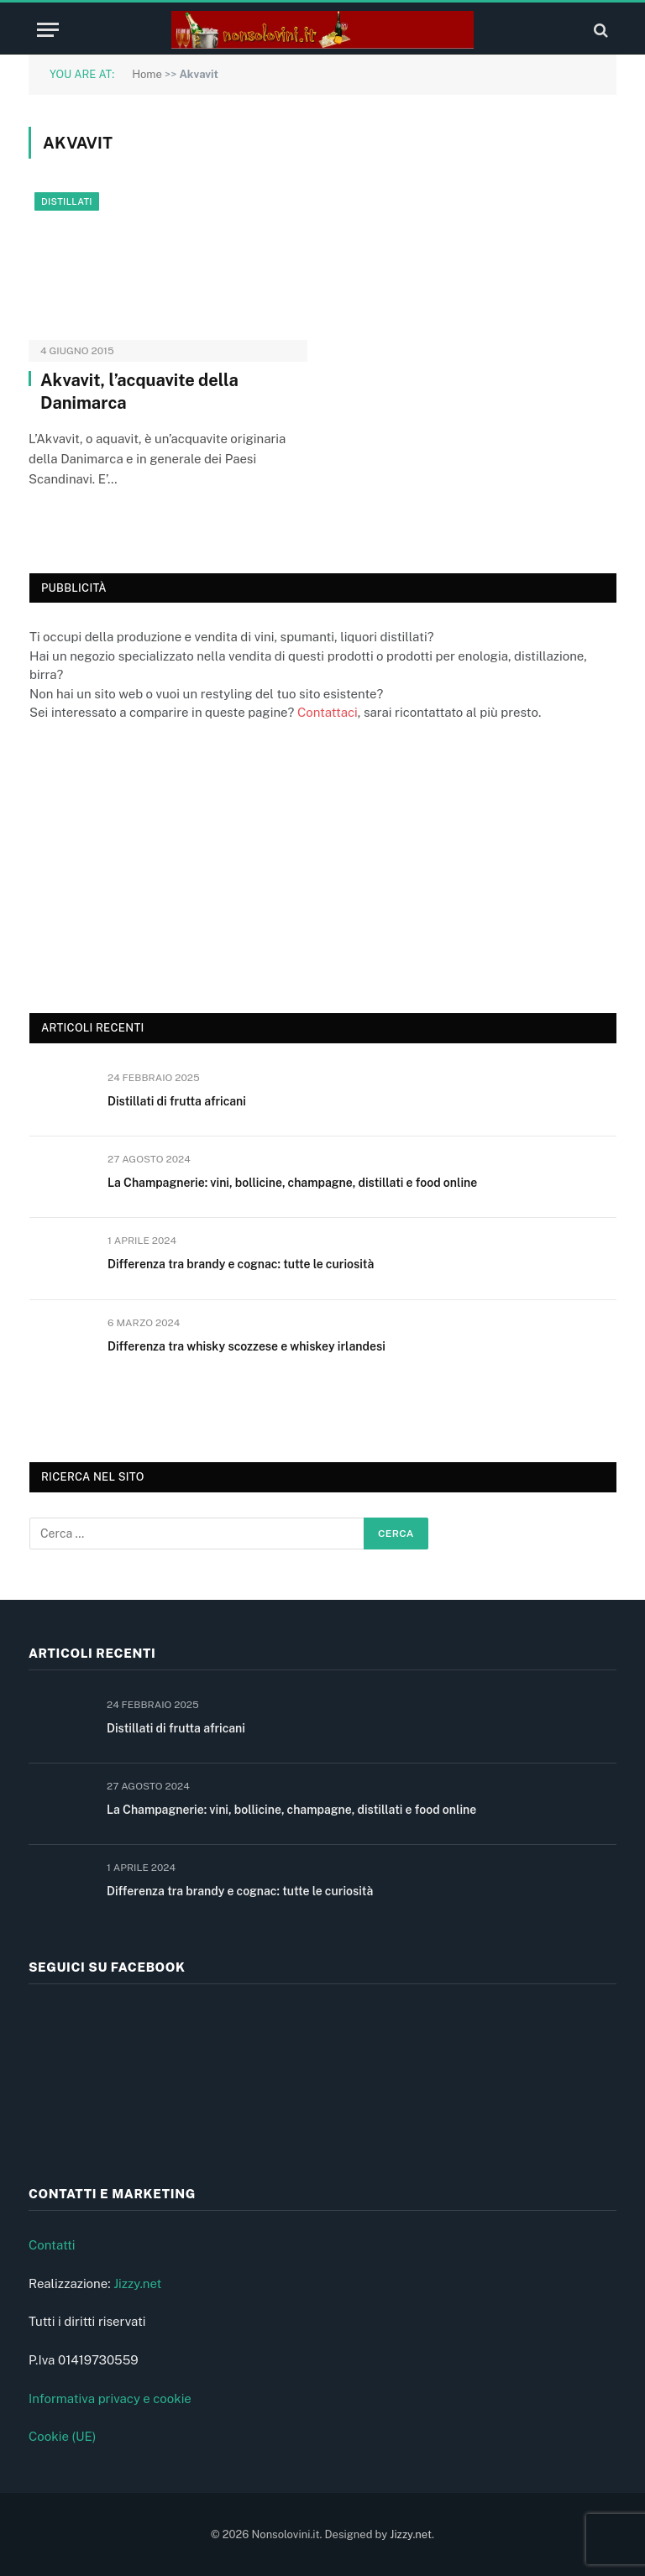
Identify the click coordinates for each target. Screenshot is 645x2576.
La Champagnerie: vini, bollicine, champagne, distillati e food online (292, 1182)
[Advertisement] (155, 865)
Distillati (66, 201)
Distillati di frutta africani (177, 1101)
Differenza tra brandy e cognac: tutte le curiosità (241, 1264)
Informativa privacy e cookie (110, 2398)
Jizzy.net (137, 2283)
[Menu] (48, 30)
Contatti (52, 2245)
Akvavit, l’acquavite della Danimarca (139, 391)
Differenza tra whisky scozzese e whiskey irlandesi (246, 1346)
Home (147, 74)
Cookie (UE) (63, 2436)
